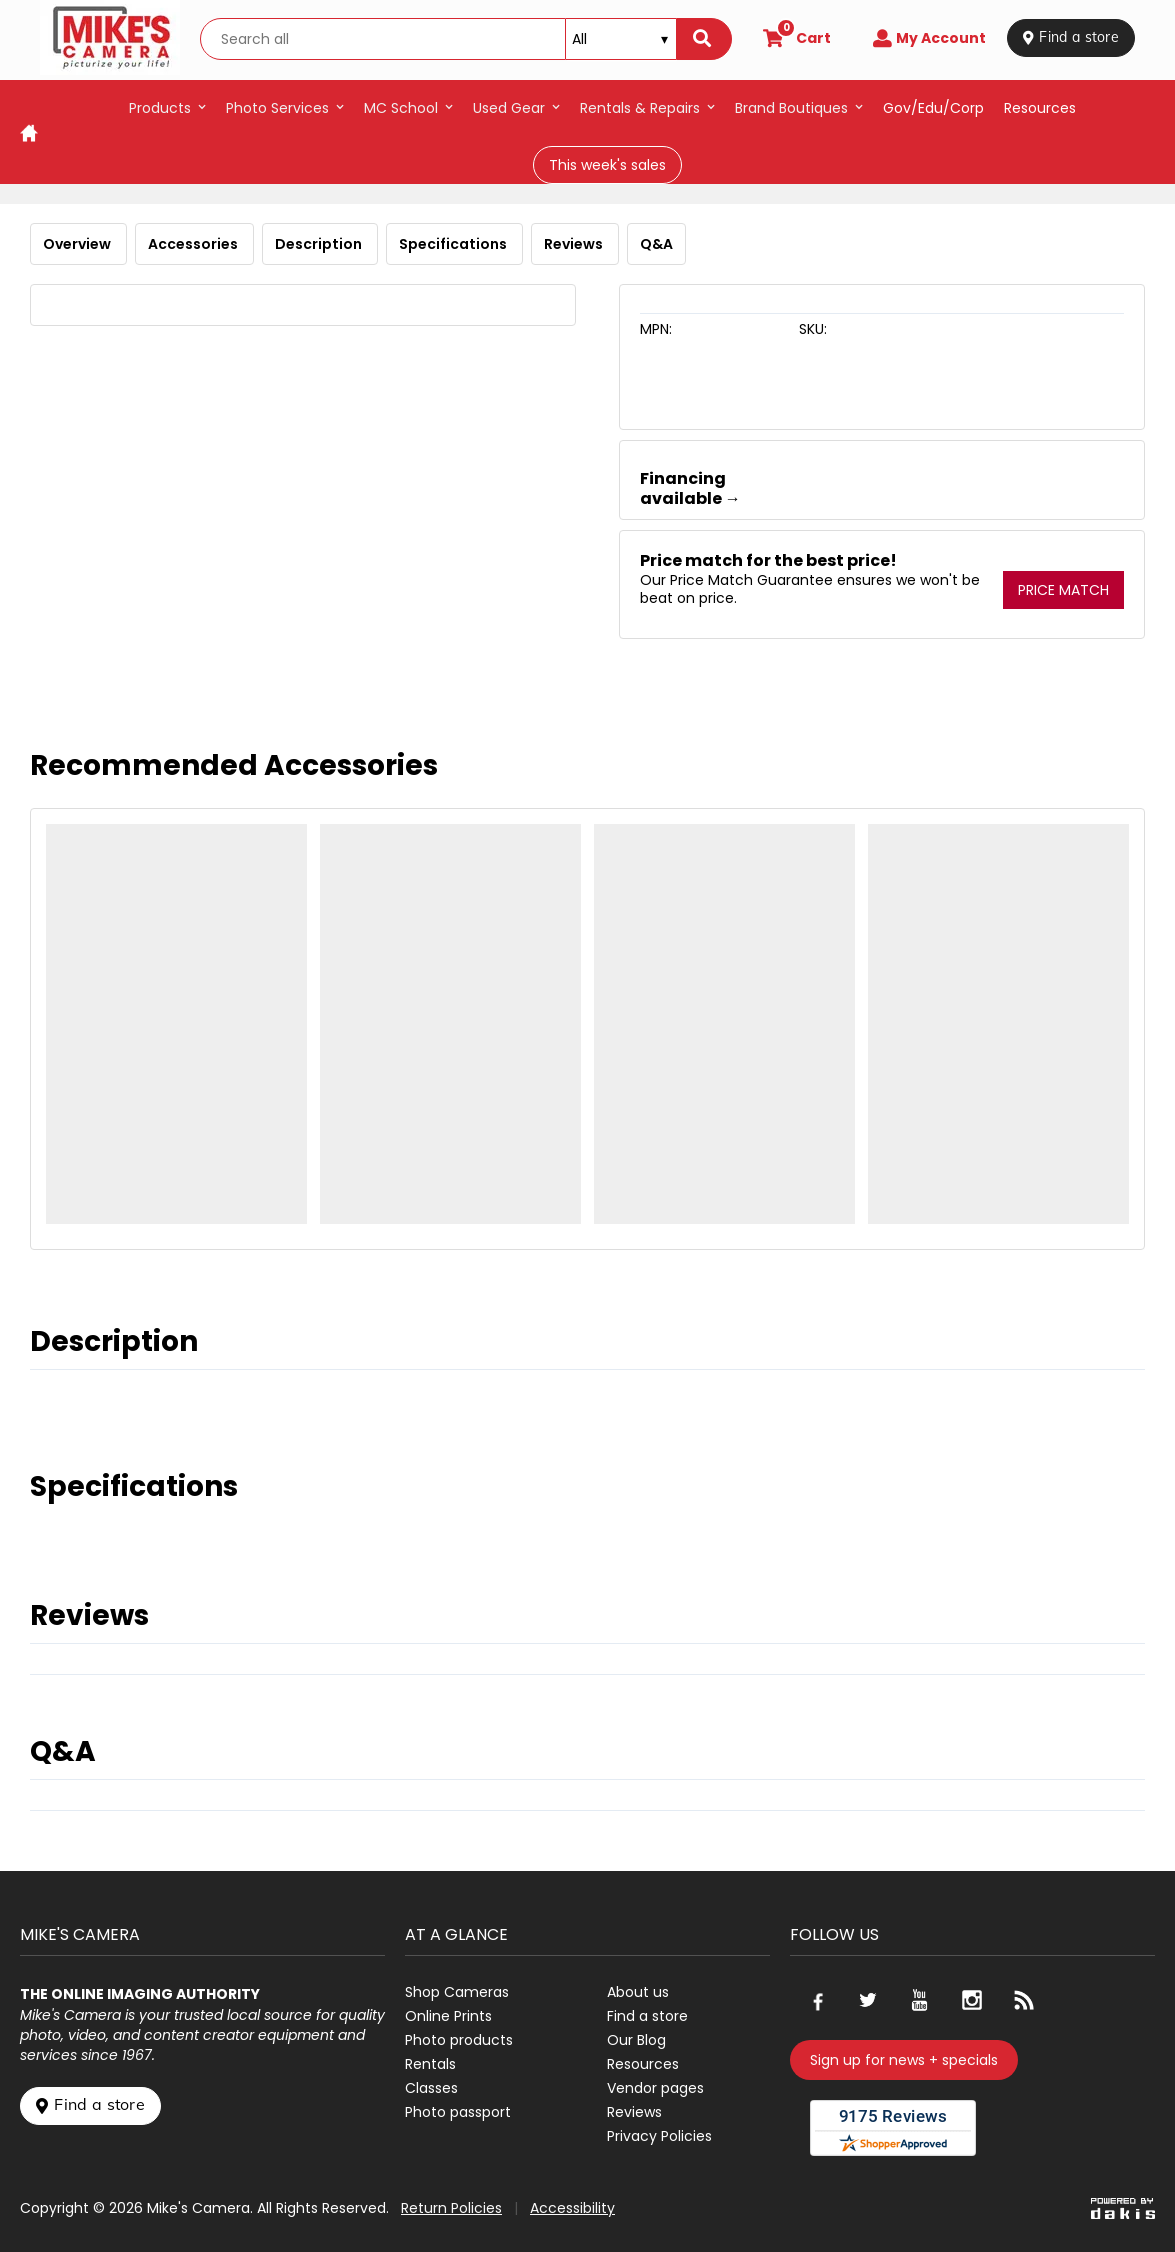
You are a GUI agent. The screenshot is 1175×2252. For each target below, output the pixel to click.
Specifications (454, 244)
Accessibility (572, 2208)
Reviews (575, 244)
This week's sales (607, 165)
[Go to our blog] (1024, 2000)
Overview (78, 244)
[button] (167, 108)
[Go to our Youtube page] (920, 2000)
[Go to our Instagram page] (972, 2000)
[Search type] (621, 39)
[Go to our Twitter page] (868, 2000)
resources (1040, 108)
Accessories (194, 244)
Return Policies (451, 2208)
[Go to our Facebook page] (816, 2000)
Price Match (1063, 590)
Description (320, 244)
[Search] (704, 39)
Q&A (656, 244)
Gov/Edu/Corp (933, 108)
